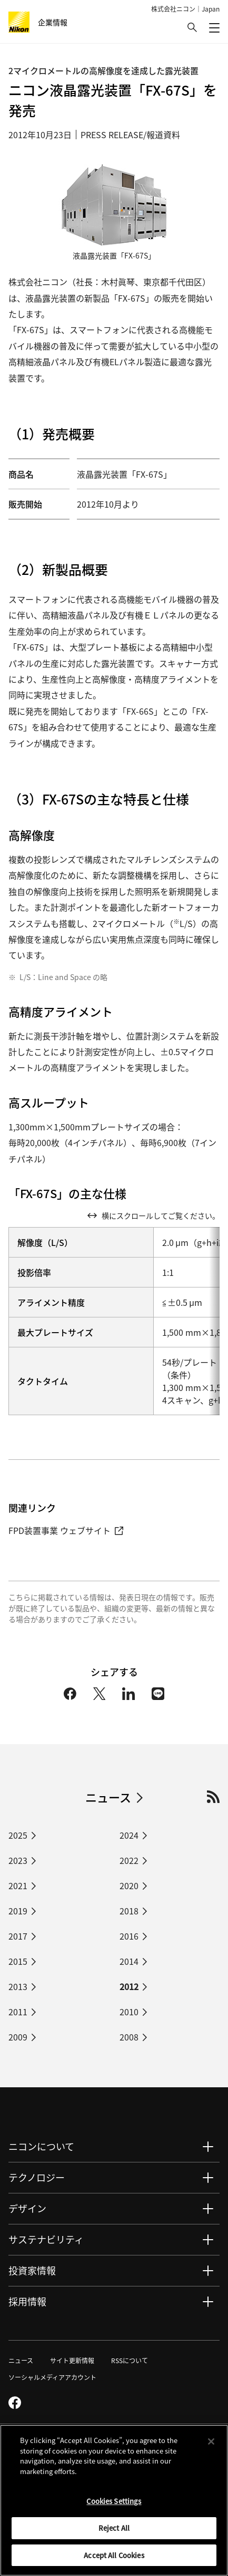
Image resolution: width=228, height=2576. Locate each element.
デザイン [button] (27, 2208)
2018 (129, 1910)
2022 (129, 1860)
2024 (129, 1835)
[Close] (211, 2445)
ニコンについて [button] (41, 2146)
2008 (129, 2037)
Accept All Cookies (114, 2559)
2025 (17, 1835)
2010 (129, 2011)
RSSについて (129, 2360)
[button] (192, 27)
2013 (17, 1986)
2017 (17, 1936)
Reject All (114, 2532)
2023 (17, 1860)
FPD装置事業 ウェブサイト (65, 1530)
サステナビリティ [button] (46, 2239)
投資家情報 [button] (32, 2270)
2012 (129, 1986)
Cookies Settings (113, 2505)
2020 (129, 1885)
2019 (17, 1910)
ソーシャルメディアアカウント (52, 2377)
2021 (17, 1885)
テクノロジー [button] (36, 2177)
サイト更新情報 (72, 2360)
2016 (129, 1936)
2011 (17, 2011)
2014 (129, 1961)
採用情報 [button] (27, 2301)
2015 (17, 1961)
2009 (17, 2037)
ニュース (108, 1796)
